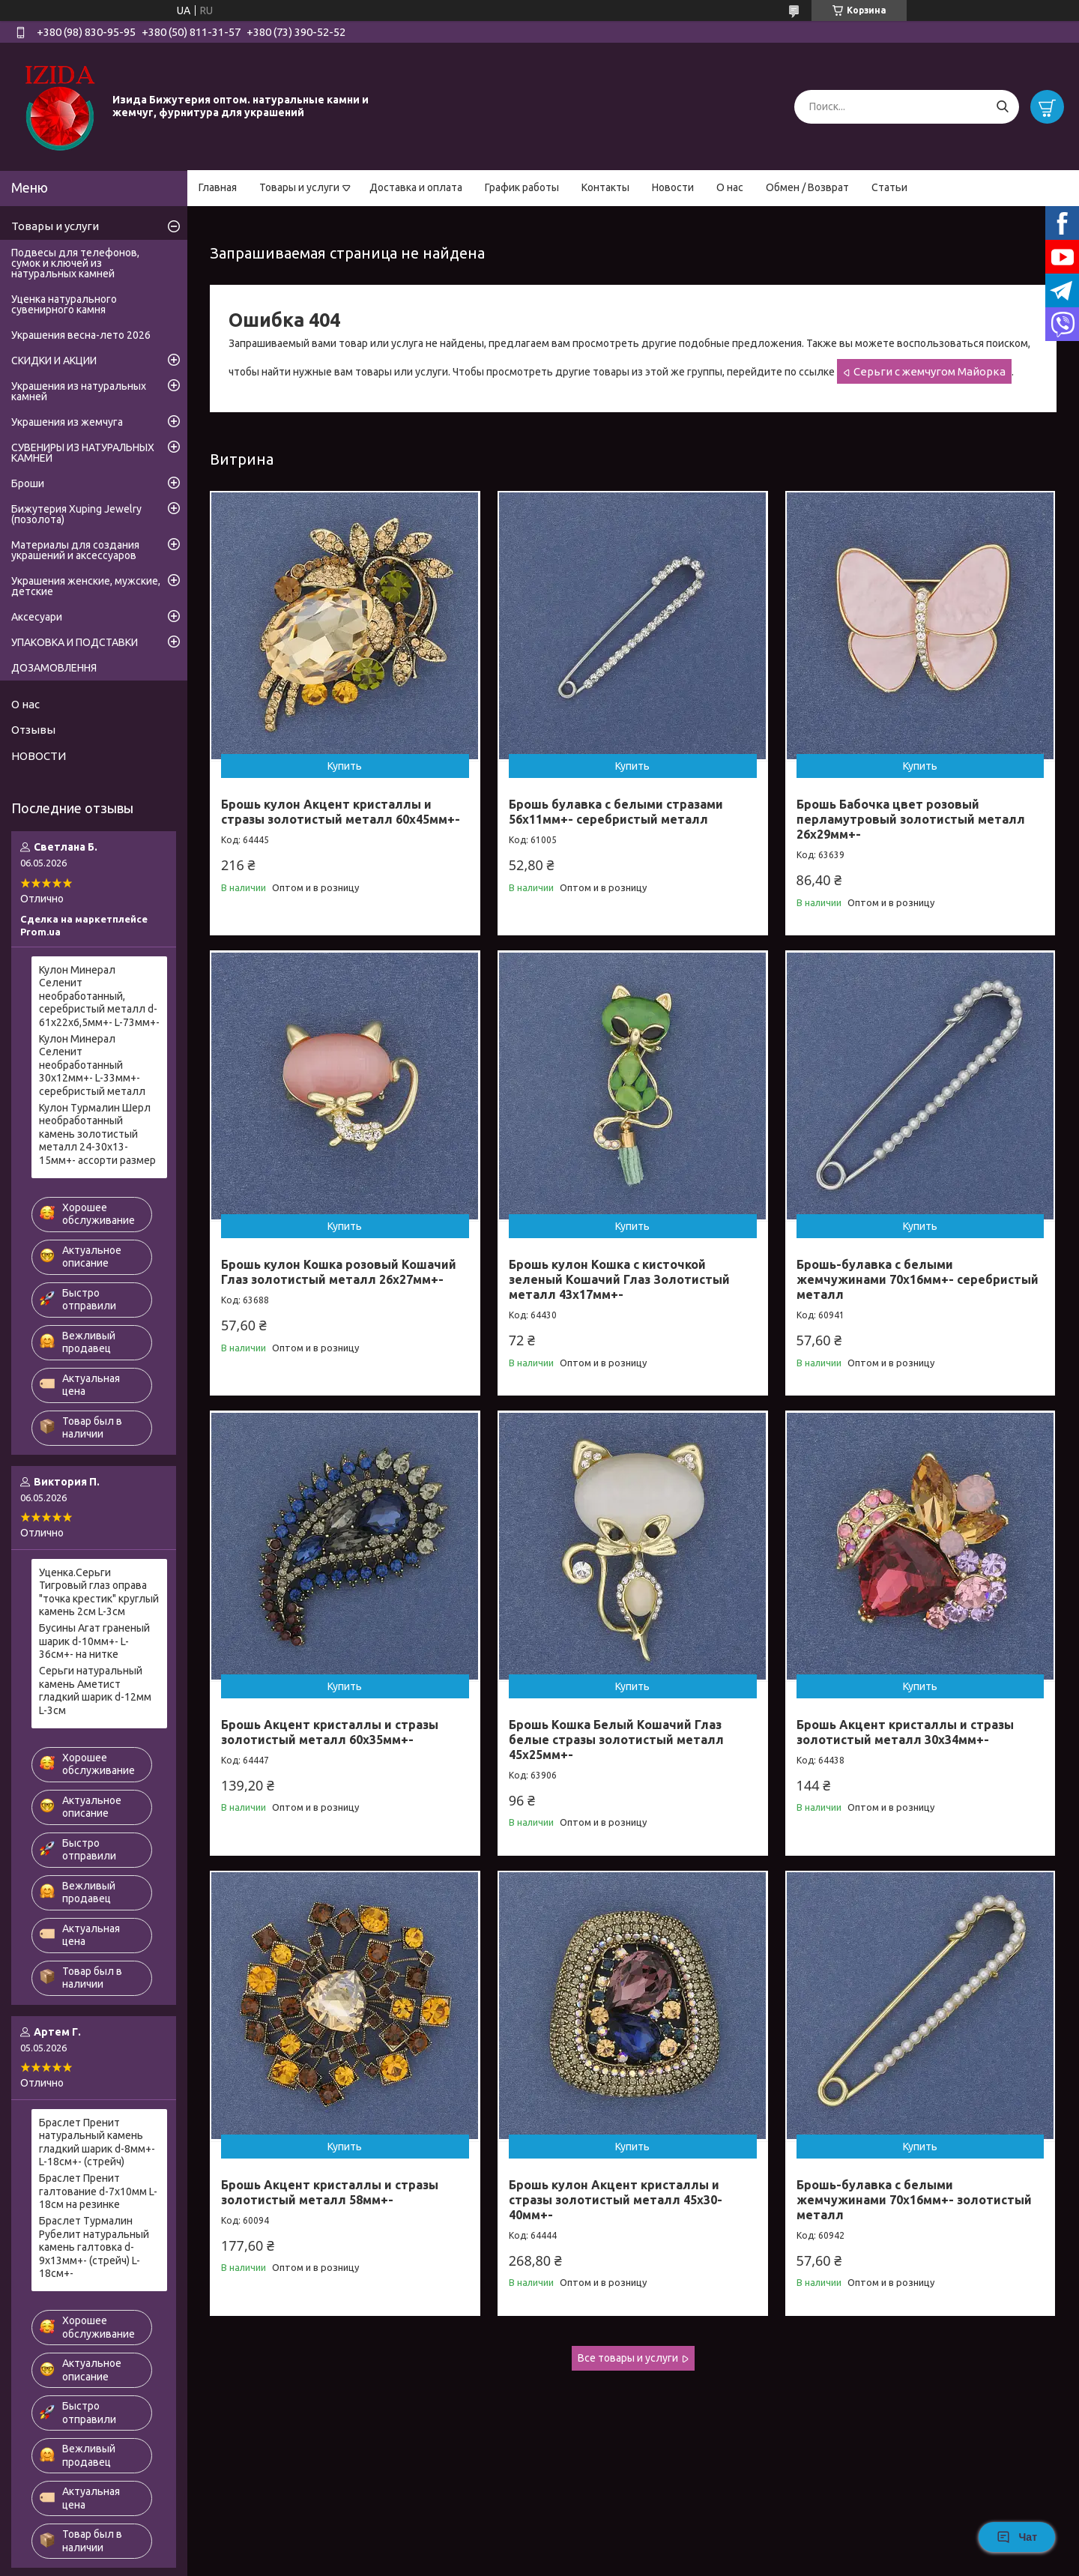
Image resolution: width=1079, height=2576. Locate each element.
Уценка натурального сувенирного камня (64, 304)
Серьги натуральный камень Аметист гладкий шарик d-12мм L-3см (95, 1690)
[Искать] (1002, 107)
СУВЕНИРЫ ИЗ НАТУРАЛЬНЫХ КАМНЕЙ (82, 452)
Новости (673, 187)
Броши (27, 483)
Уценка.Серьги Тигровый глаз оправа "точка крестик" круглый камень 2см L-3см (99, 1592)
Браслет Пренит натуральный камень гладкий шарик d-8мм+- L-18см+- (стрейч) (97, 2142)
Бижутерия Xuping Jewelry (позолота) (76, 514)
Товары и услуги (299, 187)
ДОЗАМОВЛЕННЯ (54, 668)
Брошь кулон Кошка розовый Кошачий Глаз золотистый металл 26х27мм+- (338, 1272)
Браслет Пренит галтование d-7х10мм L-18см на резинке (98, 2191)
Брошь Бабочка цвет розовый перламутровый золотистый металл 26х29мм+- (911, 819)
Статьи (889, 187)
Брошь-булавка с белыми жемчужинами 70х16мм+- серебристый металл (918, 1279)
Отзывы (33, 729)
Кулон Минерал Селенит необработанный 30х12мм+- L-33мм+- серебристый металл (92, 1065)
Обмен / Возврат (807, 187)
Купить (344, 766)
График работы (522, 187)
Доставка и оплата (415, 187)
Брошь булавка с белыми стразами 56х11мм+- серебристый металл (616, 811)
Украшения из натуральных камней (78, 391)
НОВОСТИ (38, 755)
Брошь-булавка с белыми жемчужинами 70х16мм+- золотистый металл (914, 2199)
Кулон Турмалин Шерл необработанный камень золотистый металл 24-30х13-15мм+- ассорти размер (97, 1134)
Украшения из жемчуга (67, 422)
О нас (729, 187)
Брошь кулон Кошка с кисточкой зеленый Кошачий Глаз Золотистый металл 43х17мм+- (619, 1279)
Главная (218, 187)
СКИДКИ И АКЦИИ (54, 361)
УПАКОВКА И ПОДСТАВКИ (74, 642)
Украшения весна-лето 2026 (81, 335)
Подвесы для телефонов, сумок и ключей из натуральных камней (75, 263)
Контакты (605, 187)
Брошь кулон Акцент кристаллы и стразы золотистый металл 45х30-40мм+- (615, 2199)
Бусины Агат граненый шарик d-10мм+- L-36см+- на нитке (94, 1641)
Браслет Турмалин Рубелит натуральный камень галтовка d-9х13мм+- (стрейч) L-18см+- (94, 2247)
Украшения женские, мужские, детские (85, 586)
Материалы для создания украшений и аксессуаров (75, 550)
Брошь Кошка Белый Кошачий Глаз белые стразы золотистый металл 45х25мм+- (616, 1739)
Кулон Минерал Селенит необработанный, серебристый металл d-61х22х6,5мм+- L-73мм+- (99, 996)
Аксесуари (36, 617)
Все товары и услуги (628, 2358)
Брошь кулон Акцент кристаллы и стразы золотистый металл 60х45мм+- (340, 811)
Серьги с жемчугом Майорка (929, 371)
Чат (1017, 2537)
